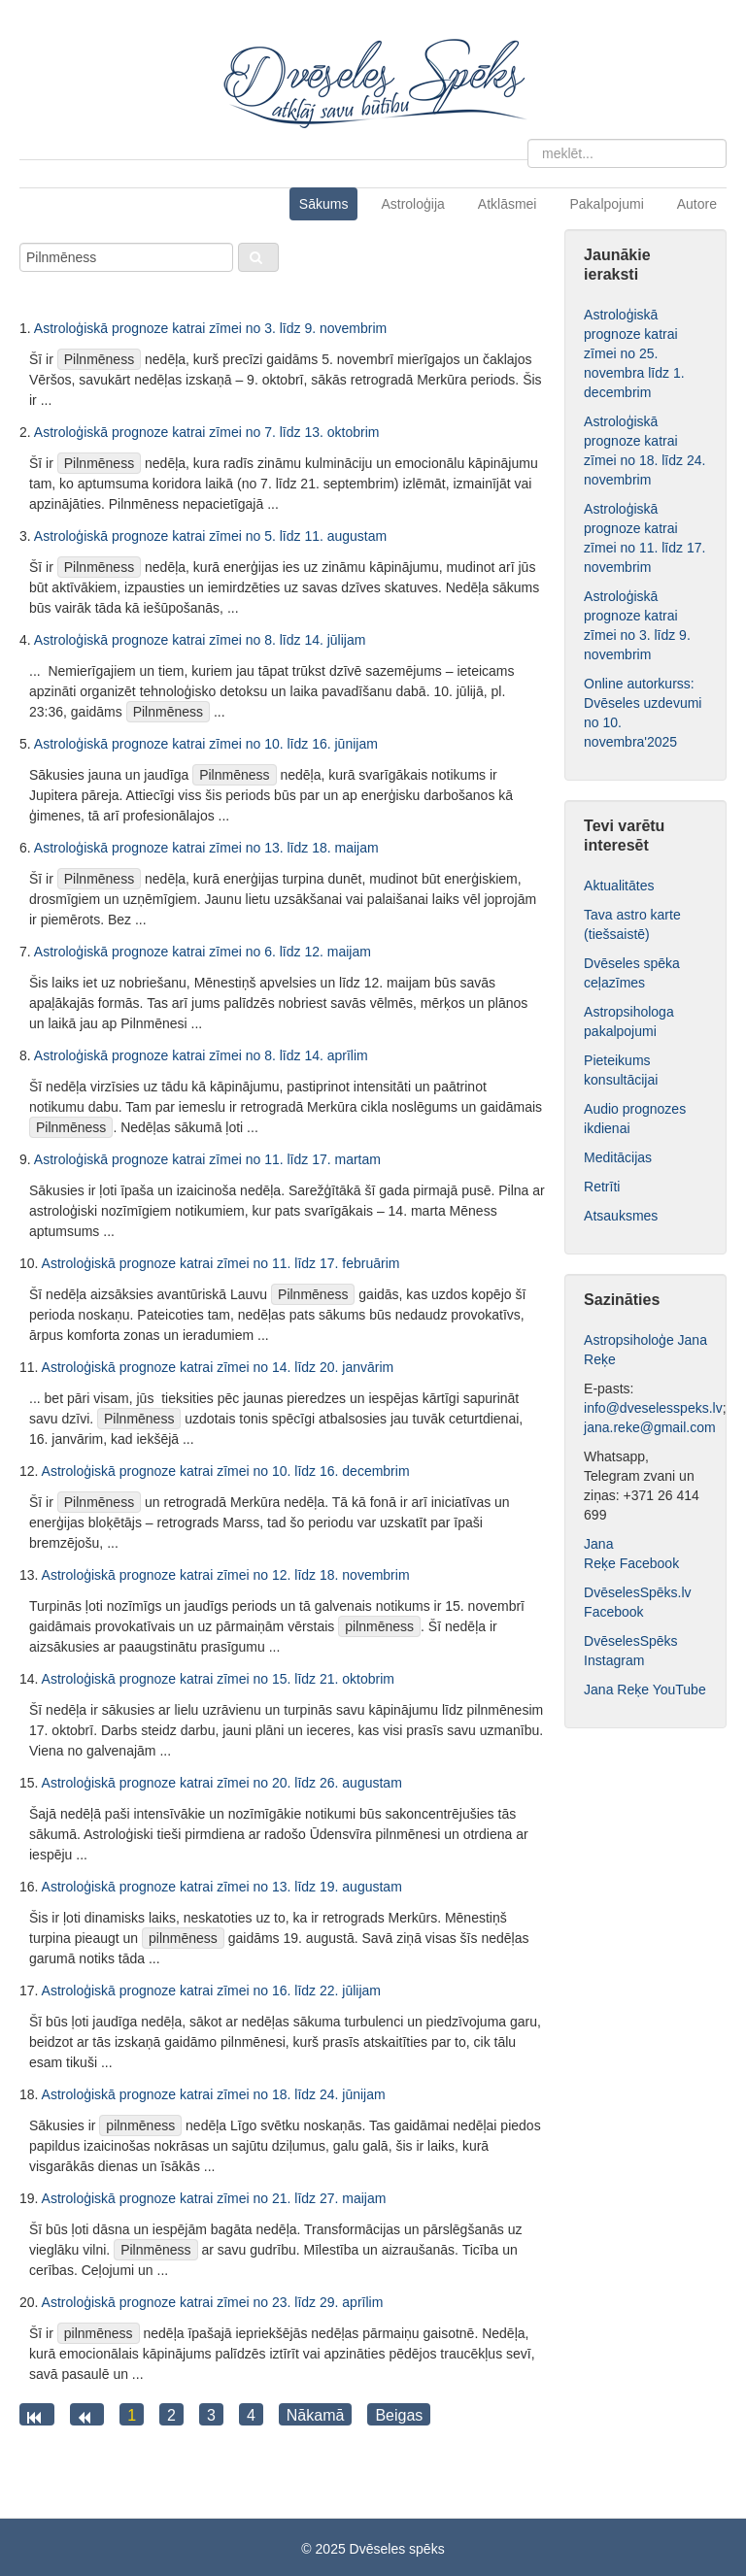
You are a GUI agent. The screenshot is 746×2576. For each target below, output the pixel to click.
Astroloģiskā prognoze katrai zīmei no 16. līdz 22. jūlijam (211, 1990)
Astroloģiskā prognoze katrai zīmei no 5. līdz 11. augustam (210, 536)
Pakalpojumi (606, 204)
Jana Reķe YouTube (645, 1689)
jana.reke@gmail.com (650, 1427)
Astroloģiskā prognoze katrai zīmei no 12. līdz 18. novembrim (226, 1575)
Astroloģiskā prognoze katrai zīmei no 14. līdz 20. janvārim (218, 1367)
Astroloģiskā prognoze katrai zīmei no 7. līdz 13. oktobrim (207, 432)
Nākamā (316, 2415)
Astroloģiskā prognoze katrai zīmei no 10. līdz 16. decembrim (226, 1471)
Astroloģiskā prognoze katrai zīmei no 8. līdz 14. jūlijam (200, 640)
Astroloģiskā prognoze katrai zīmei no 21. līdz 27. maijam (214, 2198)
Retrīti (602, 1186)
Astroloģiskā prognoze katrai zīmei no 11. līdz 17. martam (207, 1159)
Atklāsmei (507, 204)
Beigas (399, 2415)
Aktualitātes (619, 885)
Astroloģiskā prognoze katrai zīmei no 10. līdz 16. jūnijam (206, 744)
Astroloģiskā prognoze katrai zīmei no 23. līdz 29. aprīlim (213, 2302)
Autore (697, 204)
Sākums (324, 204)
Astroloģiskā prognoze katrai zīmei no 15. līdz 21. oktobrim (218, 1679)
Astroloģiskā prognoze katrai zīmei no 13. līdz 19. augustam (222, 1886)
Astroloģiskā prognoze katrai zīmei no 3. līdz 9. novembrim (210, 328)
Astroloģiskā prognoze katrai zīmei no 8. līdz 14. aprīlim (201, 1055)
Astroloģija (412, 204)
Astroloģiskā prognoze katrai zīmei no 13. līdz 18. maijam (206, 847)
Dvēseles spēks (397, 2549)
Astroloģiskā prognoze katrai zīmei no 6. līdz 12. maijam (202, 951)
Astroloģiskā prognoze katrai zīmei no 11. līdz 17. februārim (221, 1263)
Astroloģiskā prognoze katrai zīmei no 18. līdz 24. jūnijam (214, 2094)
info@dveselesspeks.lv (653, 1408)
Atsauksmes (621, 1215)
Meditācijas (618, 1157)
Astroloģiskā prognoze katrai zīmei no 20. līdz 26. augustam (222, 1782)
